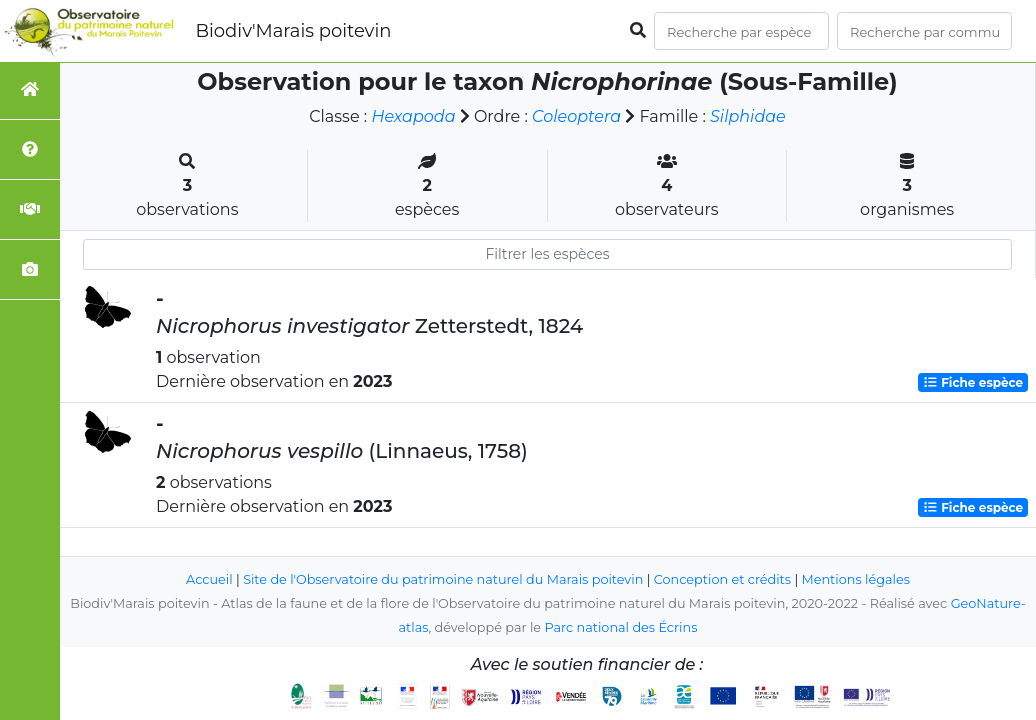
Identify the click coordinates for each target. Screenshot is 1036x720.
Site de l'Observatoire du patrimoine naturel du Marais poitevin (443, 579)
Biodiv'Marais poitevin (293, 31)
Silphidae (748, 116)
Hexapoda (413, 116)
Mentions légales (856, 579)
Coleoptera (576, 116)
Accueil (209, 579)
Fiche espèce (973, 382)
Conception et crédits (722, 579)
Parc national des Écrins (620, 627)
